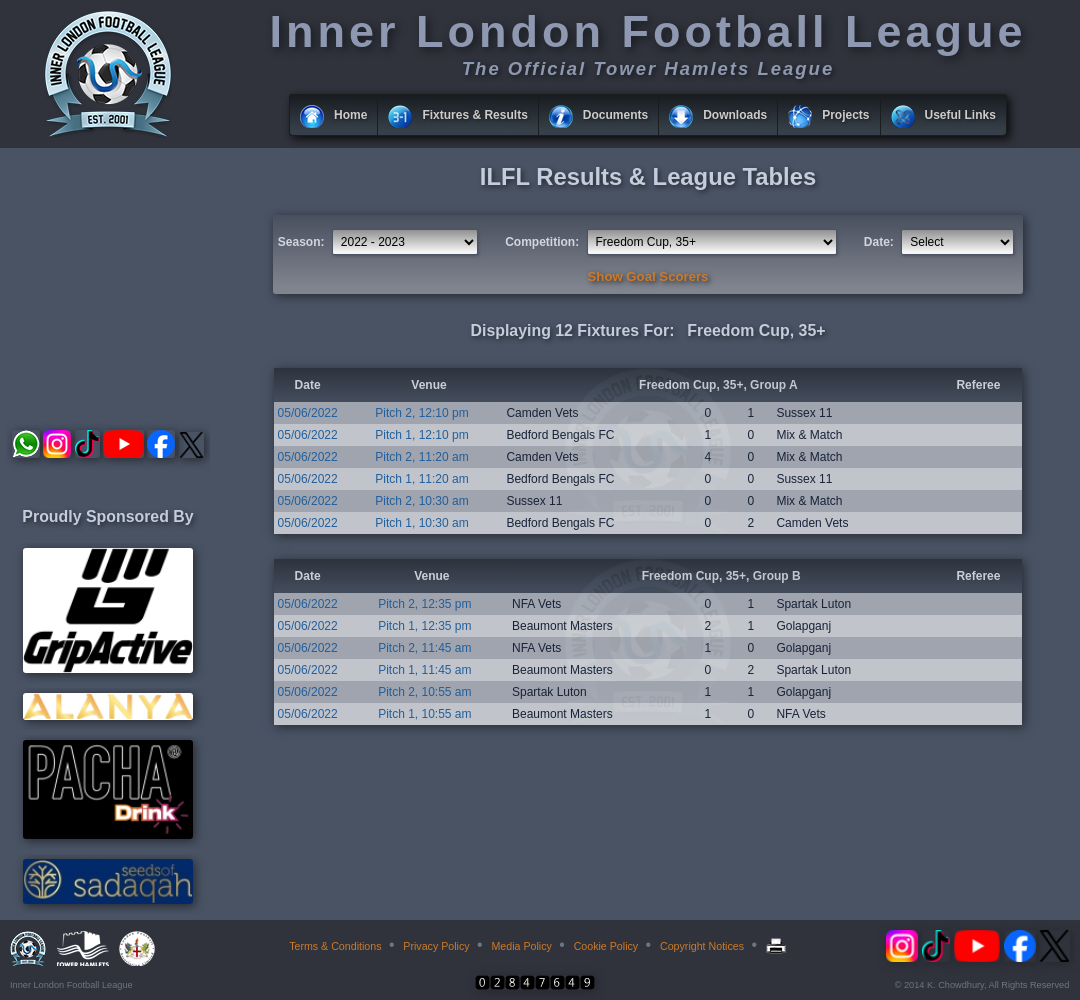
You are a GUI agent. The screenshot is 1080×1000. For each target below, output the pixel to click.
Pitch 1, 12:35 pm (424, 626)
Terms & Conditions (335, 946)
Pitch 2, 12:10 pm (421, 413)
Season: (301, 242)
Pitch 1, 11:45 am (424, 670)
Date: (879, 242)
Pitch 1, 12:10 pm (421, 435)
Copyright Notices (702, 946)
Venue (428, 385)
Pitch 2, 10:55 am (424, 692)
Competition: (542, 242)
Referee (978, 385)
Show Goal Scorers (648, 276)
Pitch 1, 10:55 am (424, 714)
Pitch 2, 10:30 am (421, 501)
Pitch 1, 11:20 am (421, 479)
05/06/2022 (308, 413)
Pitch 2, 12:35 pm (424, 604)
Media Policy (521, 946)
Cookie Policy (606, 946)
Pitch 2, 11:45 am (424, 648)
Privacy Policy (436, 946)
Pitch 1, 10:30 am (421, 523)
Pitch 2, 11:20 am (421, 457)
